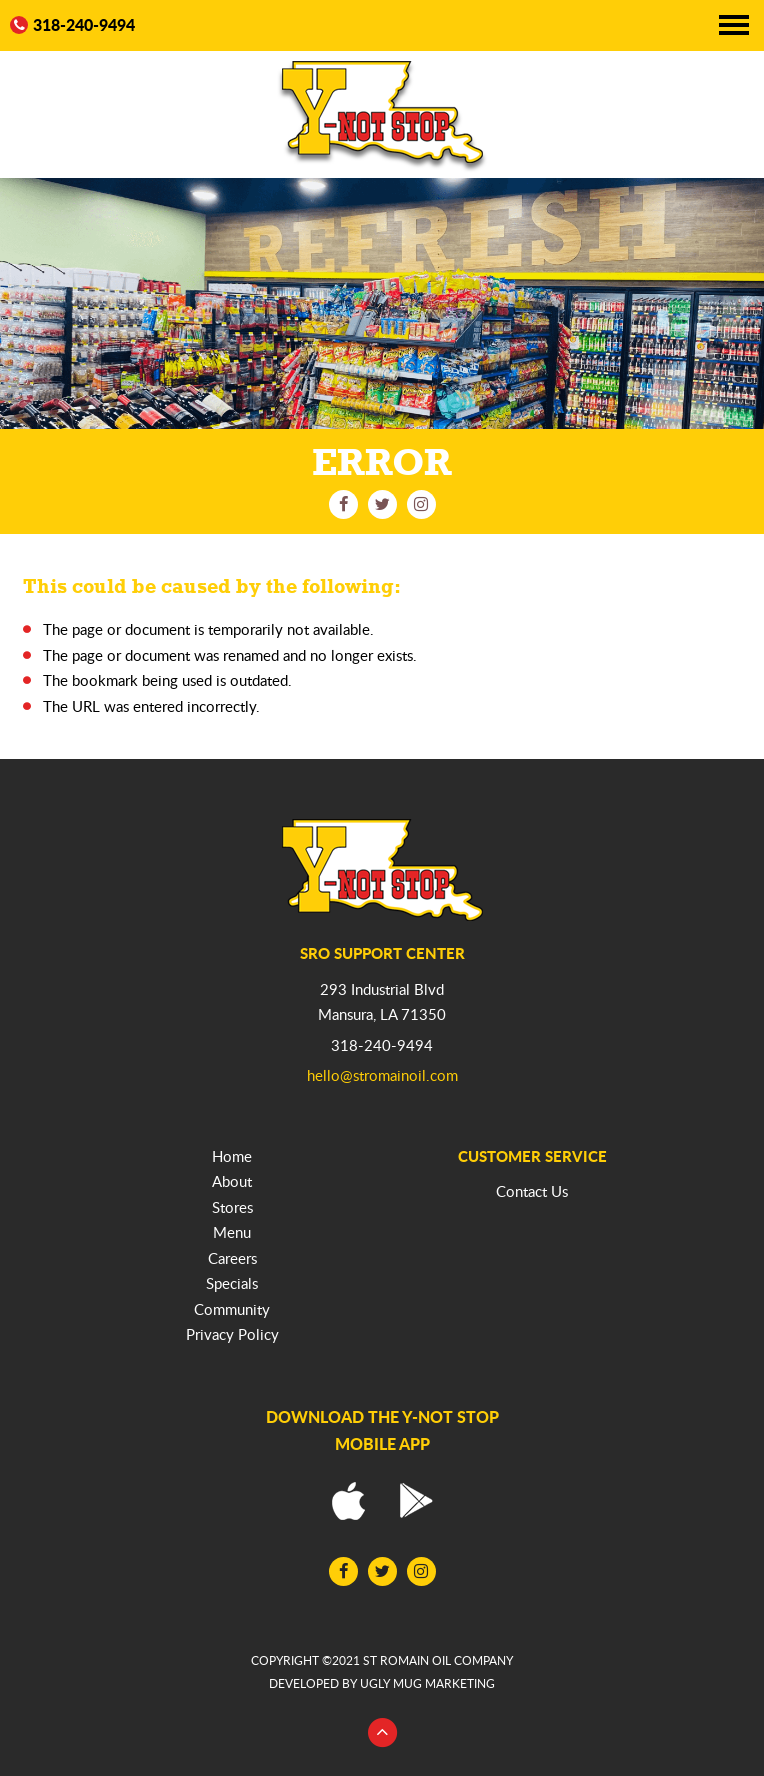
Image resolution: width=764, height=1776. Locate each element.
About (232, 1181)
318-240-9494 (72, 25)
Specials (232, 1283)
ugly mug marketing (427, 1683)
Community (232, 1309)
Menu (232, 1232)
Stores (232, 1207)
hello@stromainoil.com (382, 1075)
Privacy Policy (232, 1334)
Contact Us (532, 1191)
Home (232, 1156)
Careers (232, 1258)
